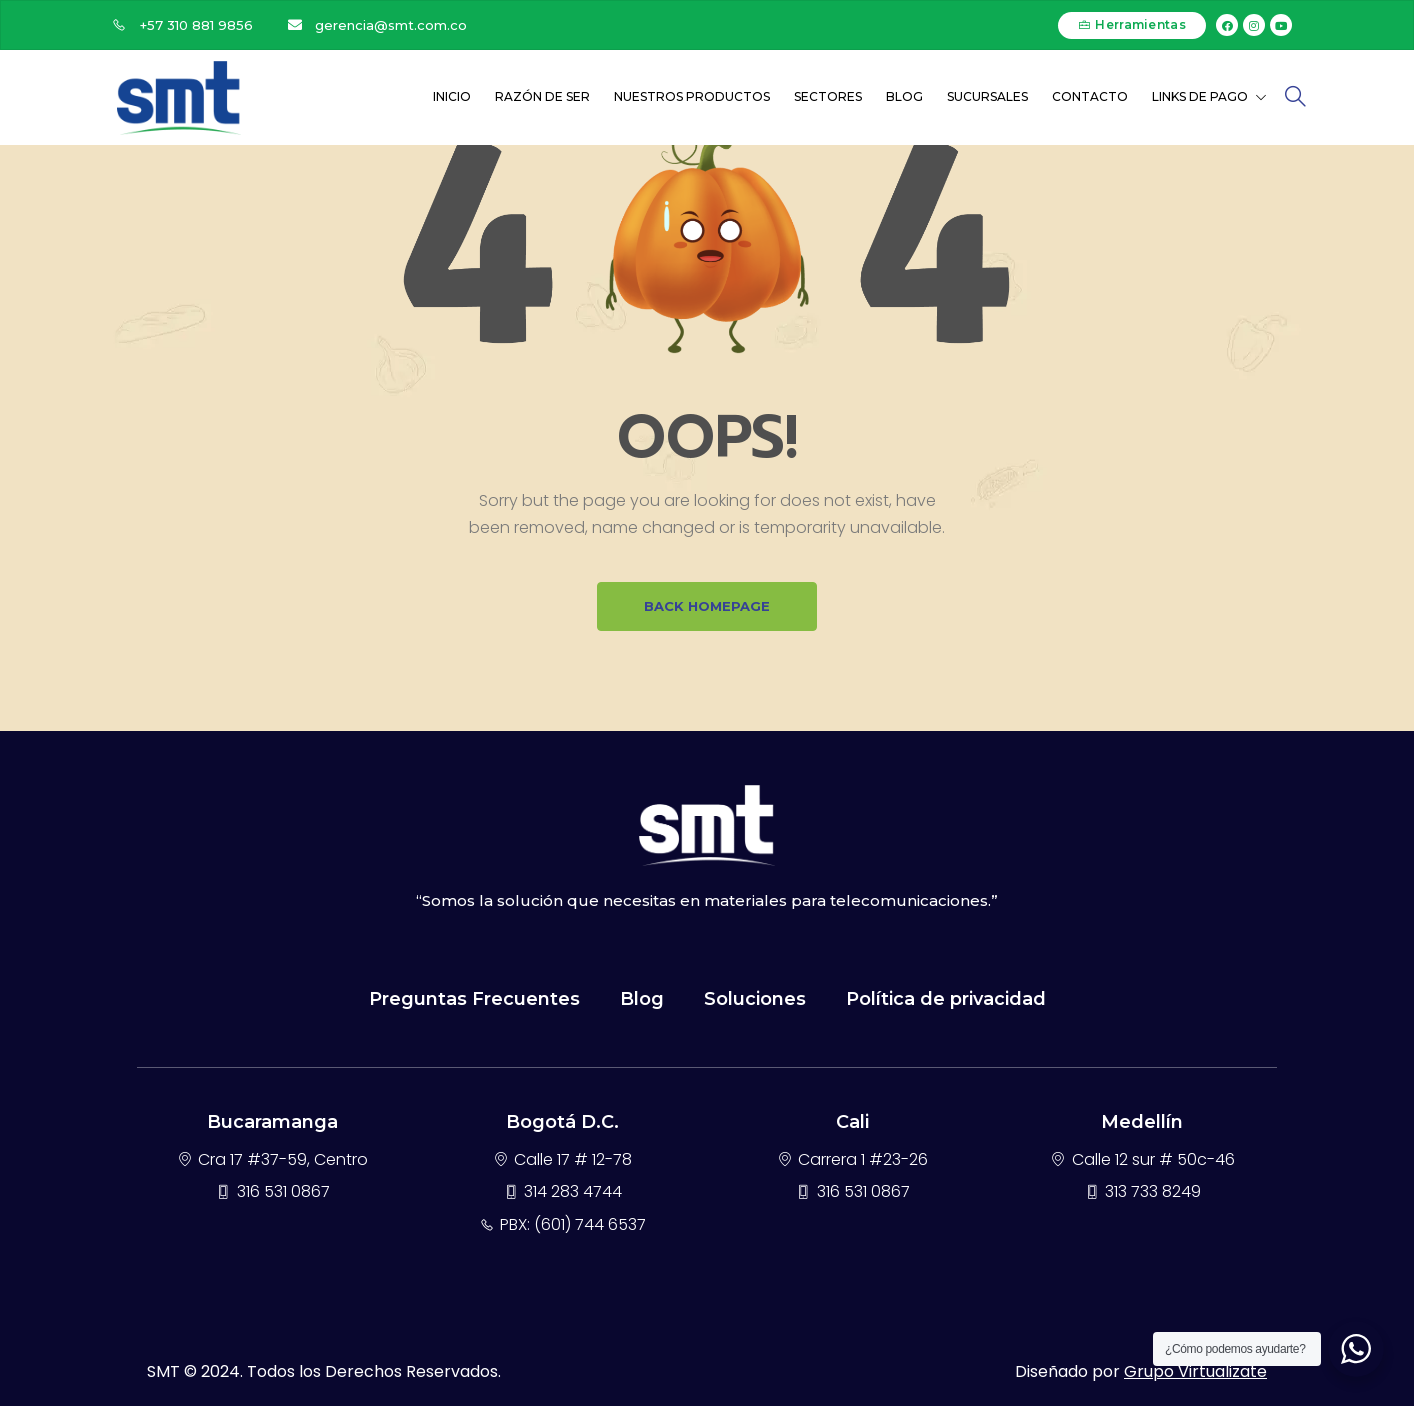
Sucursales (987, 96)
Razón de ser (542, 96)
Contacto (1090, 96)
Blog (904, 96)
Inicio (452, 96)
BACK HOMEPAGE (707, 607)
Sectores (828, 96)
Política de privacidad (946, 1000)
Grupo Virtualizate (1195, 1372)
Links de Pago (1209, 96)
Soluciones (755, 1000)
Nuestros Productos (692, 96)
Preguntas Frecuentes (474, 1000)
